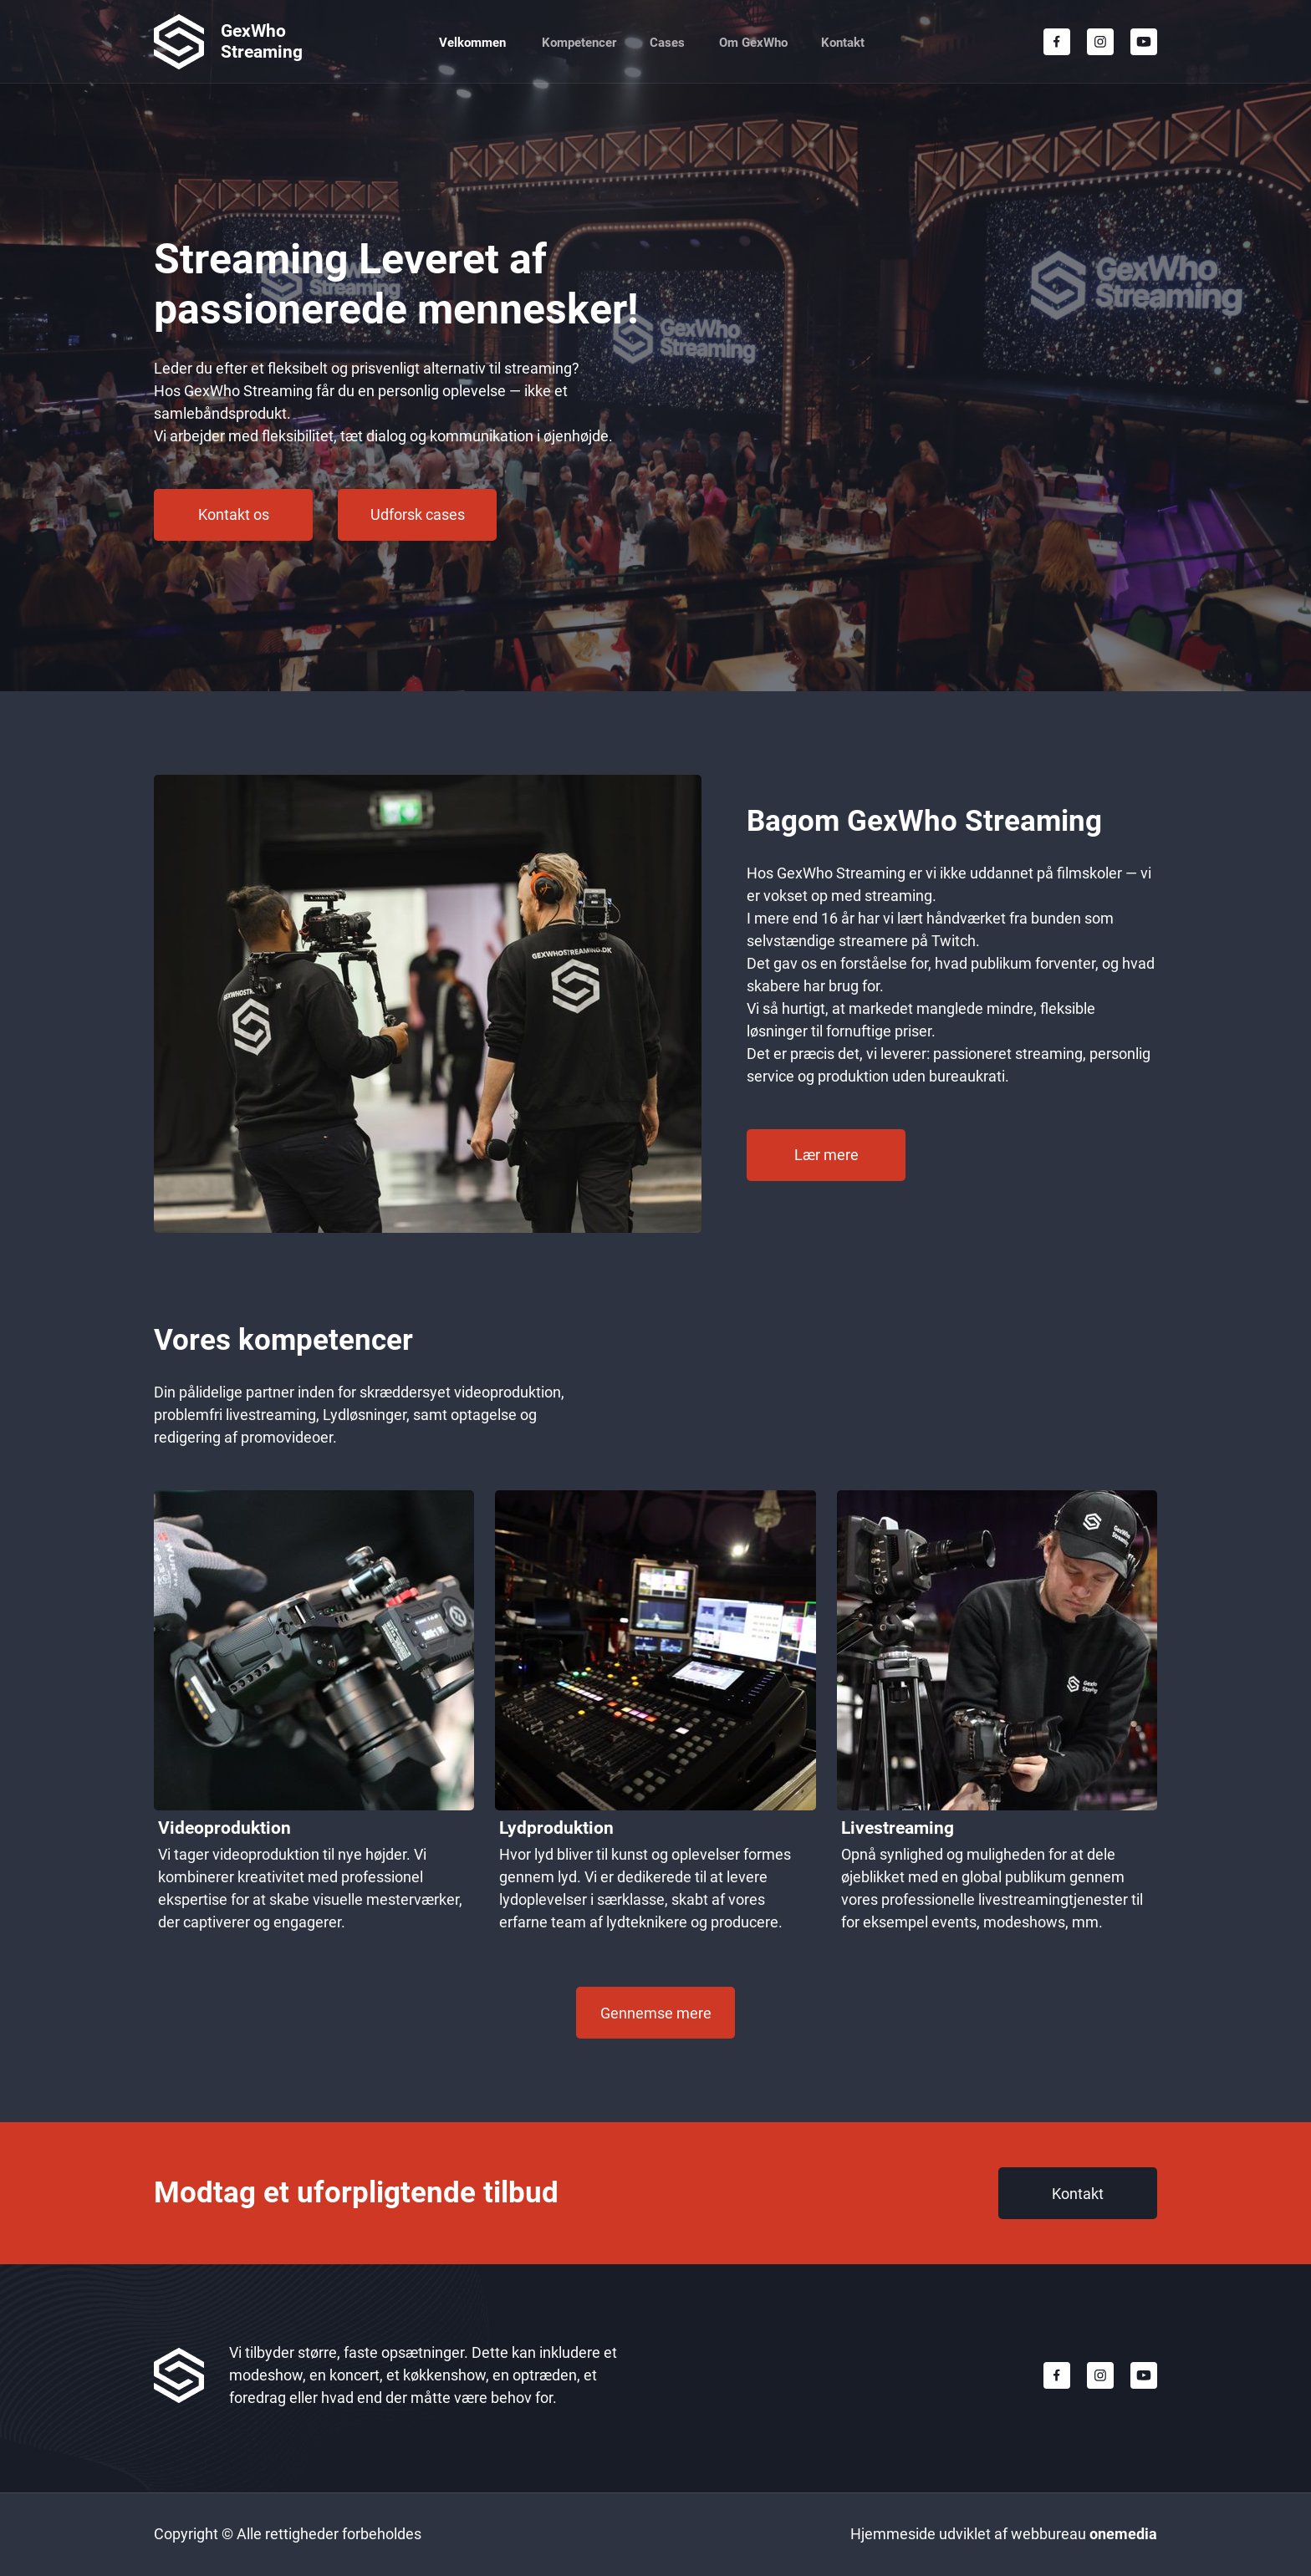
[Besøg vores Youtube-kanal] (1143, 41)
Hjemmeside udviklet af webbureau (1003, 2534)
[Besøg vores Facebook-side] (1056, 41)
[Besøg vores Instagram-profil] (1100, 41)
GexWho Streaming (262, 41)
